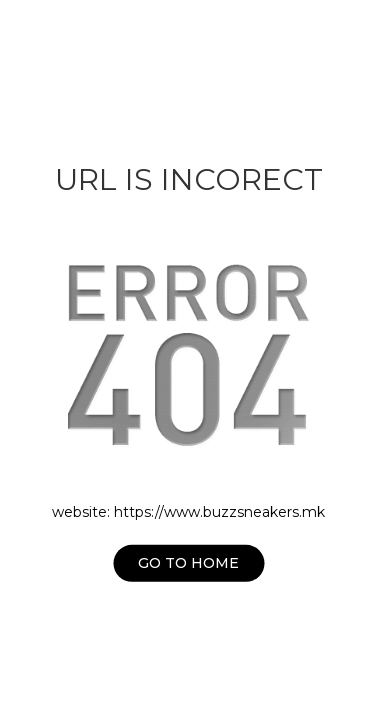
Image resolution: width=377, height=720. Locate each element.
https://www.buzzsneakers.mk (219, 512)
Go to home (188, 563)
